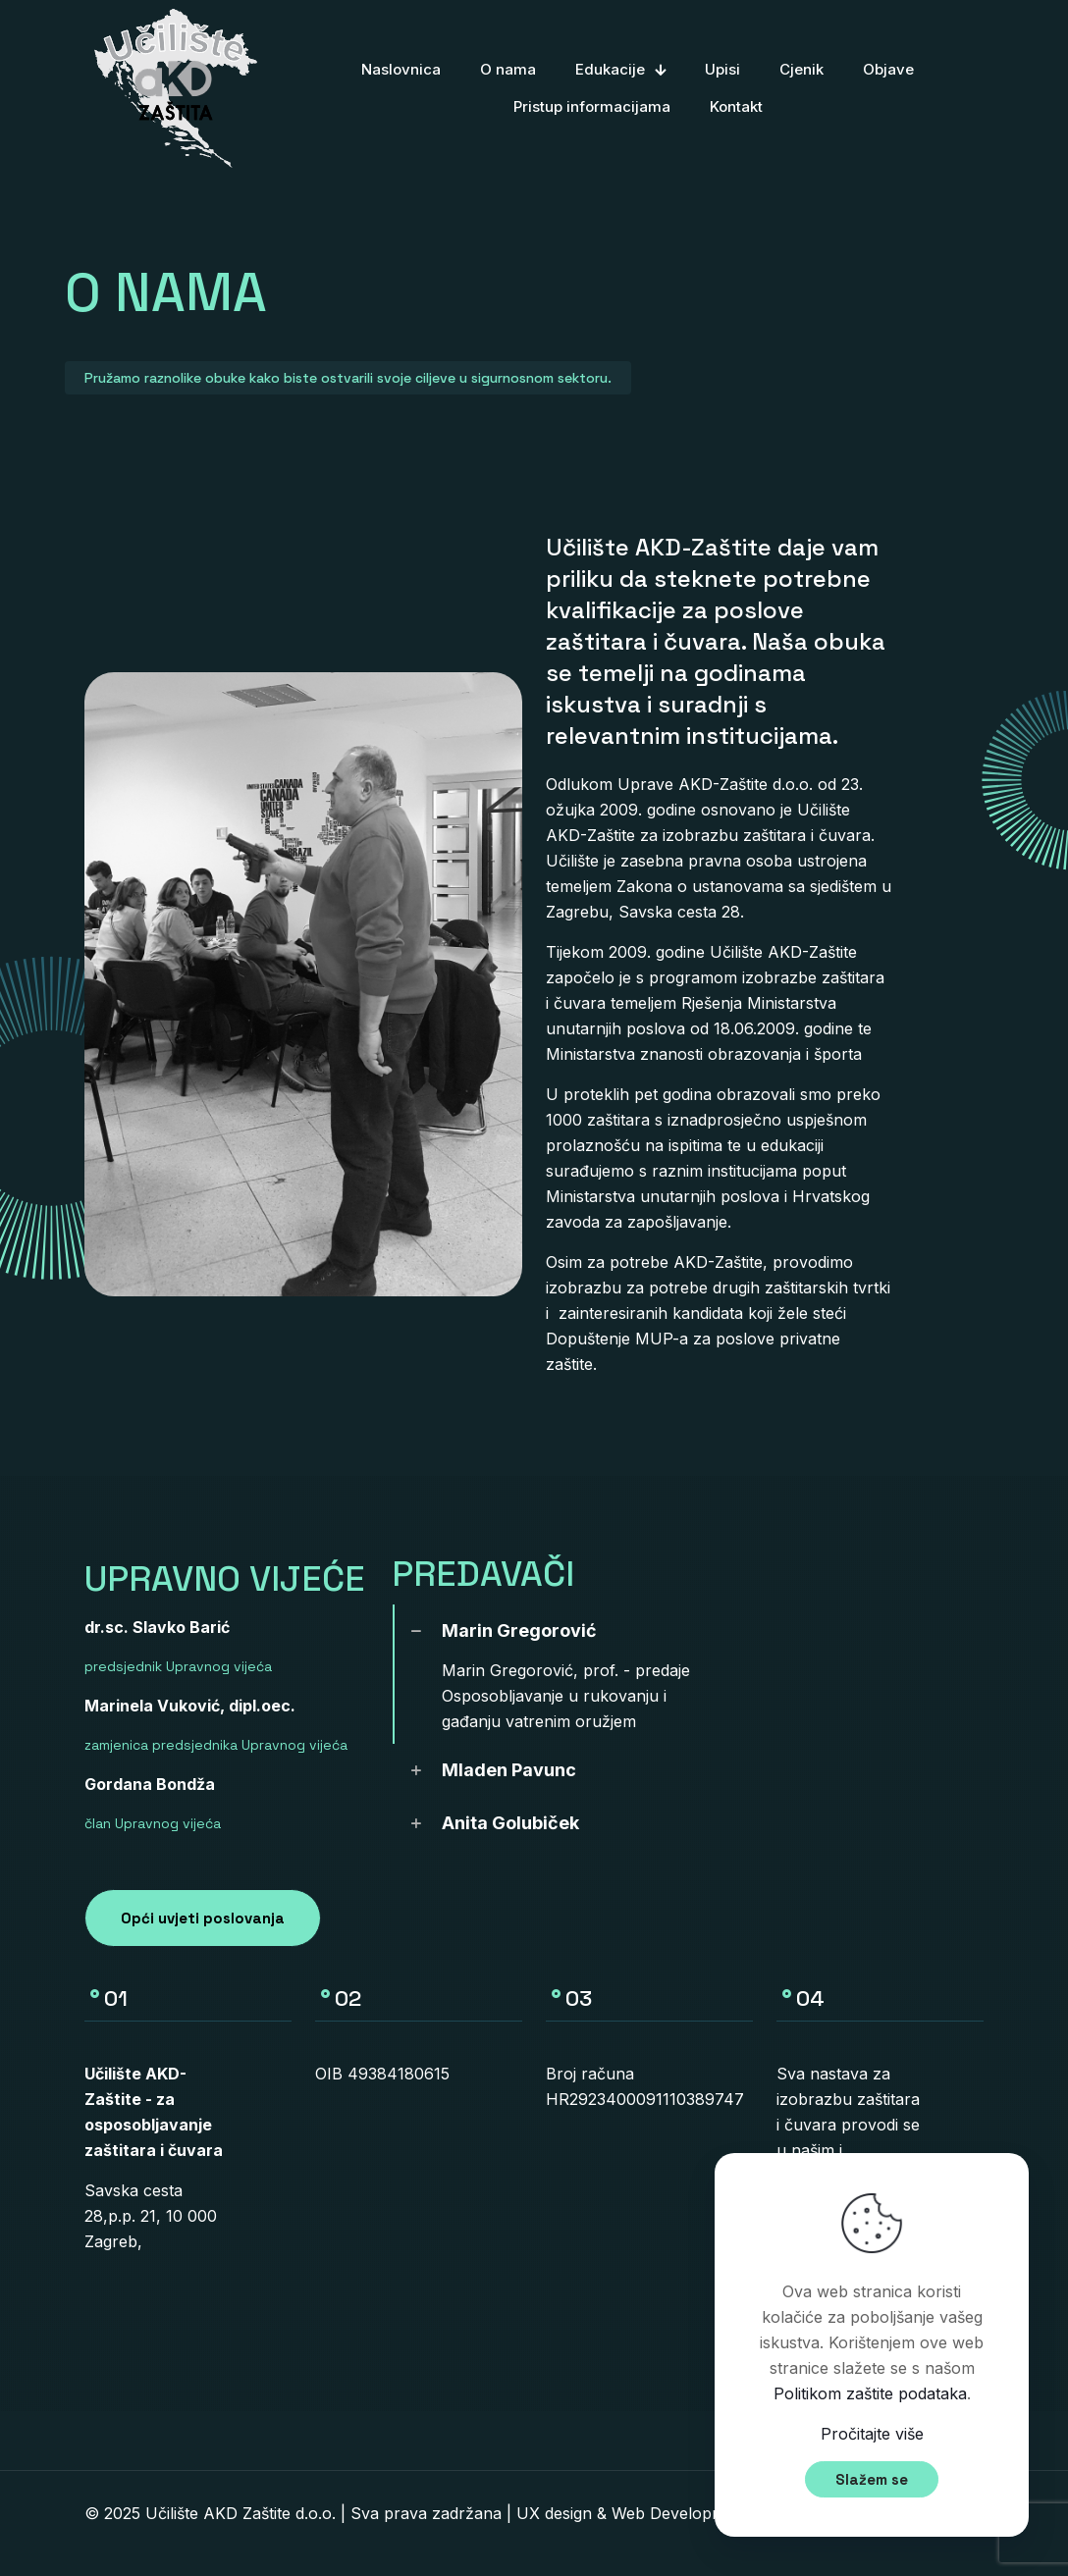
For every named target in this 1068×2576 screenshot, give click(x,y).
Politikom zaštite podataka (870, 2393)
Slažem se (871, 2479)
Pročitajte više (872, 2434)
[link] (564, 1674)
